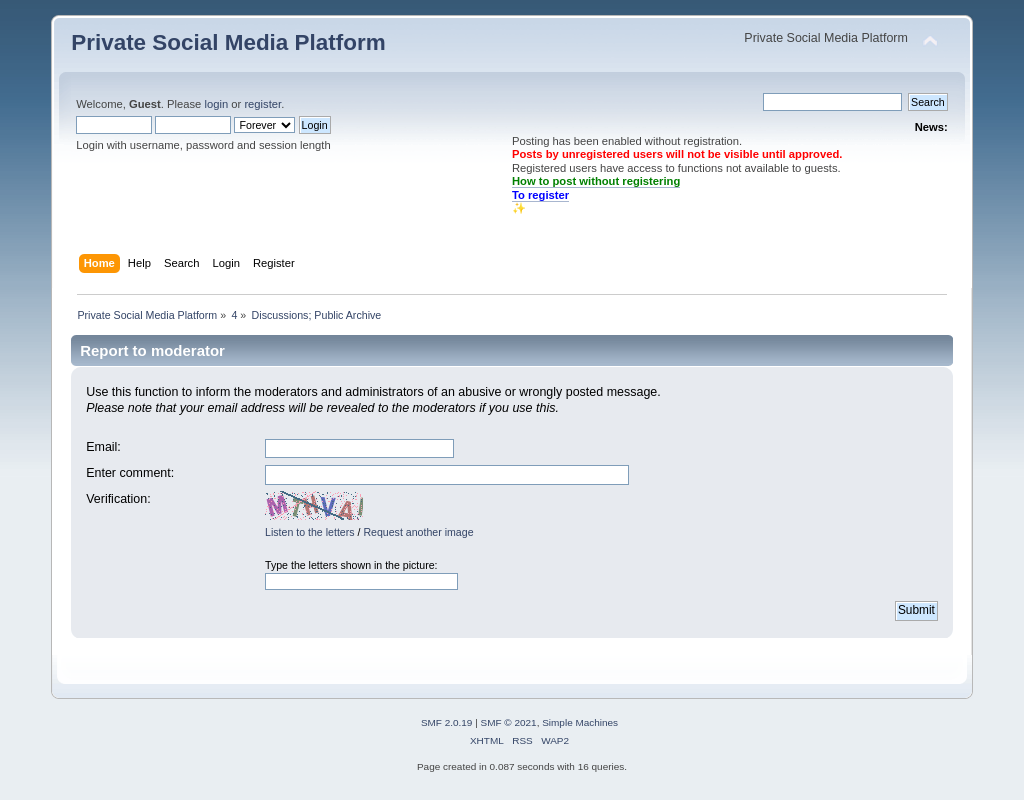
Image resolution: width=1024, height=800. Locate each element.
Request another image (418, 532)
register (262, 104)
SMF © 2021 (509, 722)
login (216, 104)
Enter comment (128, 473)
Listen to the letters (310, 532)
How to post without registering (596, 181)
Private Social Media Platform (228, 42)
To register (540, 195)
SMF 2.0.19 (447, 722)
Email (101, 447)
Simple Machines (580, 722)
